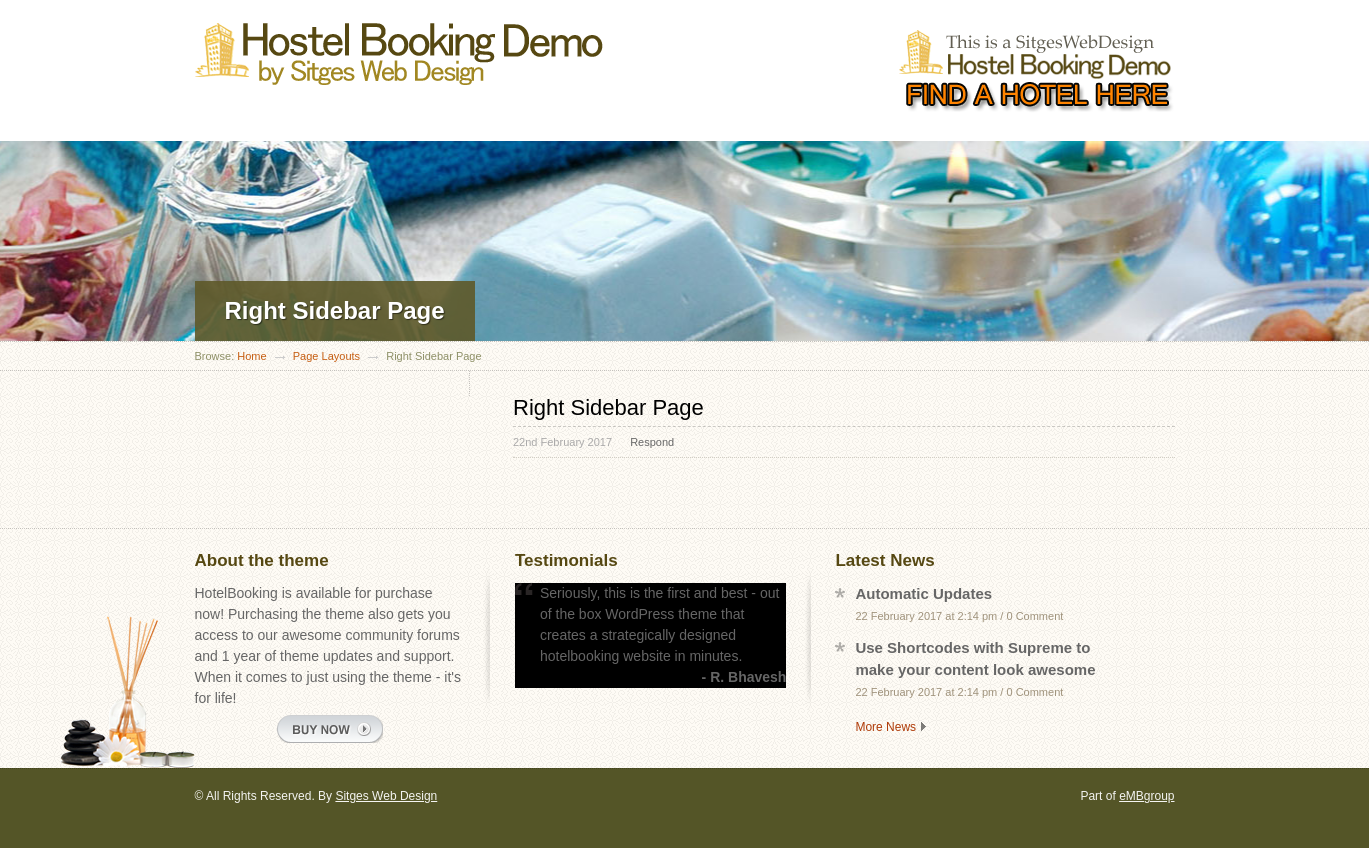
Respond (652, 442)
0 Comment (1034, 616)
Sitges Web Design (386, 796)
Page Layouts (326, 356)
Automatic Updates (923, 593)
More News (885, 727)
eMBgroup (1146, 796)
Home (251, 356)
